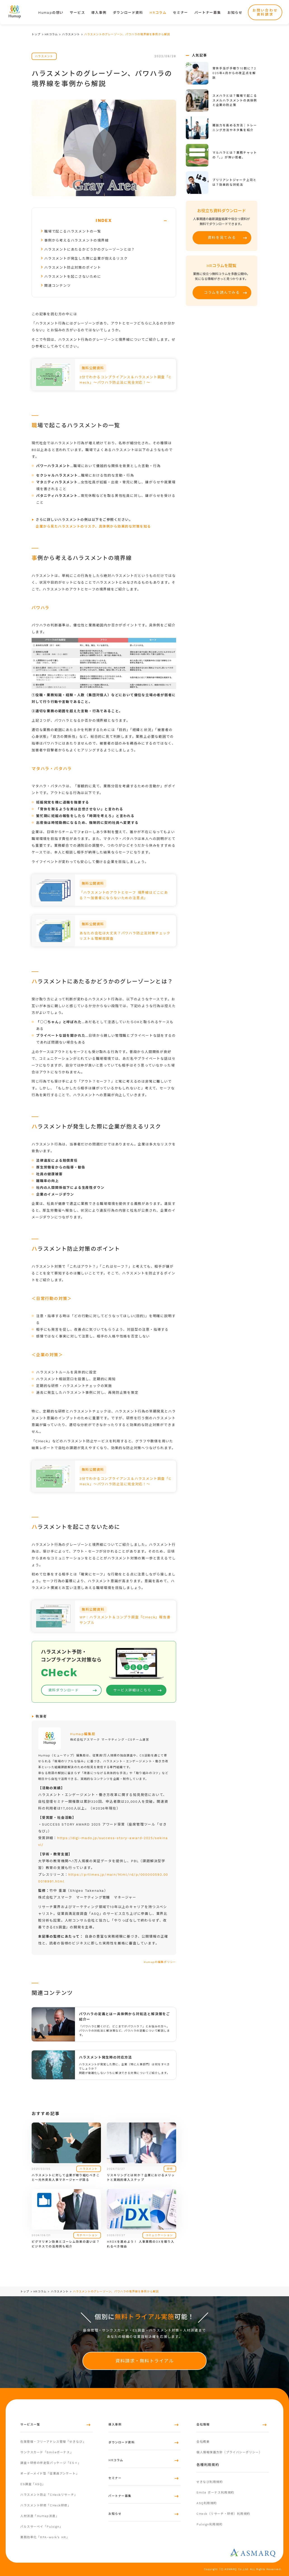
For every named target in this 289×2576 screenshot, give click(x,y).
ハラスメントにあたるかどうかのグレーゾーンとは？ (89, 249)
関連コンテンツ (57, 286)
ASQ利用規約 (206, 2503)
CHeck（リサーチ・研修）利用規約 (223, 2513)
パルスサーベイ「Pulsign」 (41, 2526)
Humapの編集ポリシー (160, 1962)
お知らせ (234, 13)
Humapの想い (50, 13)
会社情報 (203, 2424)
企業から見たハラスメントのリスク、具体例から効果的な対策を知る (93, 526)
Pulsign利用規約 (209, 2524)
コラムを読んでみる (222, 292)
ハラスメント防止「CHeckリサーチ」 (48, 2494)
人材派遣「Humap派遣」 (39, 2516)
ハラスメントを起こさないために (72, 277)
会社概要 (203, 2441)
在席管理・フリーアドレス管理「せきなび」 (53, 2441)
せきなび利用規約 (209, 2482)
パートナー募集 (207, 13)
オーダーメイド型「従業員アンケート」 (49, 2473)
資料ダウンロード (63, 1690)
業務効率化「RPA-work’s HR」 (44, 2537)
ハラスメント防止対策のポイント (72, 268)
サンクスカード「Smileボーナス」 (46, 2452)
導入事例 (98, 13)
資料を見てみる (222, 237)
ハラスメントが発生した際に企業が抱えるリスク (86, 258)
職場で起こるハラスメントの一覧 (72, 231)
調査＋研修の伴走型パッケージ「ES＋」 (50, 2463)
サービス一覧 (30, 2424)
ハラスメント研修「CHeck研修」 (45, 2505)
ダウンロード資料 (128, 13)
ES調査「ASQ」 (32, 2484)
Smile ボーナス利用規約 (215, 2492)
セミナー (180, 13)
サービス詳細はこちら (132, 1690)
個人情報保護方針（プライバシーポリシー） (229, 2452)
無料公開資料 (93, 1610)
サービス (77, 13)
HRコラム (158, 13)
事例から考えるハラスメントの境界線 (76, 240)
